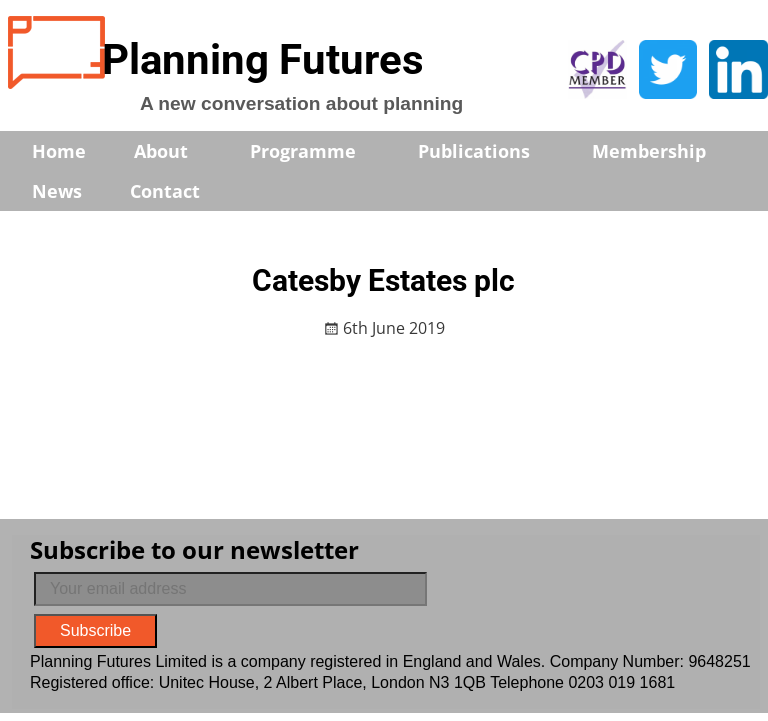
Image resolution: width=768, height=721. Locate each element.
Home (59, 151)
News (57, 191)
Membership (662, 151)
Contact (165, 191)
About (174, 151)
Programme (316, 151)
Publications (487, 151)
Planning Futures (263, 59)
